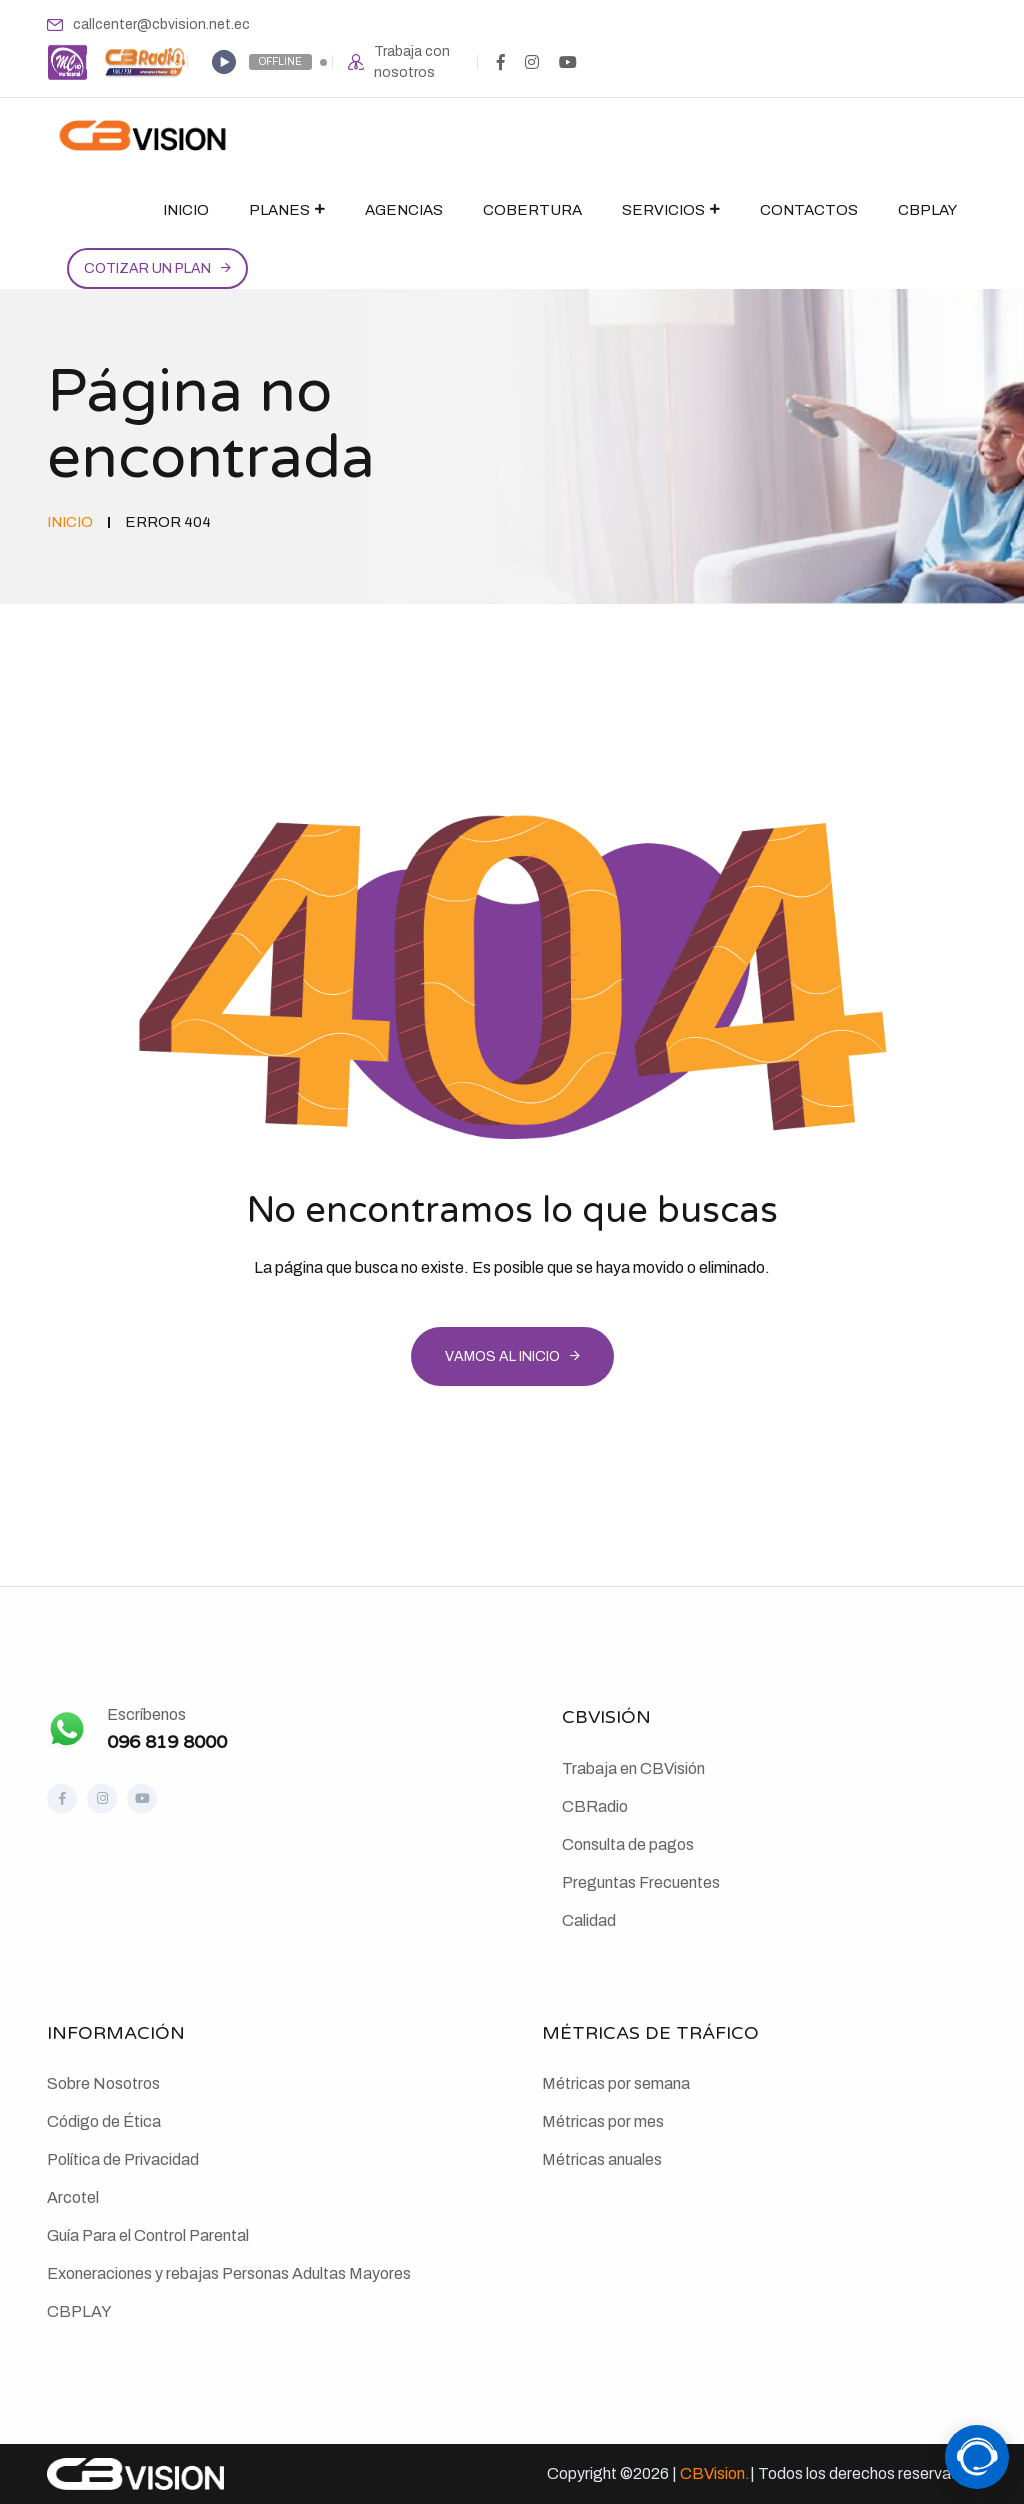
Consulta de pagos (628, 1844)
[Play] (224, 62)
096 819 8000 (167, 1742)
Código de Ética (104, 2121)
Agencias (404, 210)
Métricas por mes (603, 2121)
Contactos (809, 210)
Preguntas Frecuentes (641, 1882)
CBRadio (595, 1806)
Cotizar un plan (147, 268)
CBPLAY (79, 2311)
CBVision (712, 2473)
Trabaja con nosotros (412, 62)
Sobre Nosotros (103, 2083)
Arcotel (73, 2197)
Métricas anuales (602, 2159)
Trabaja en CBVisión (633, 1768)
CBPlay (927, 210)
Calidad (589, 1920)
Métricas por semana (616, 2083)
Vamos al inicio (502, 1356)
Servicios (663, 210)
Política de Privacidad (123, 2159)
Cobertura (532, 210)
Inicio (186, 210)
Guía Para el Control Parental (148, 2235)
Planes (279, 210)
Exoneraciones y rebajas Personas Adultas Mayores (229, 2273)
